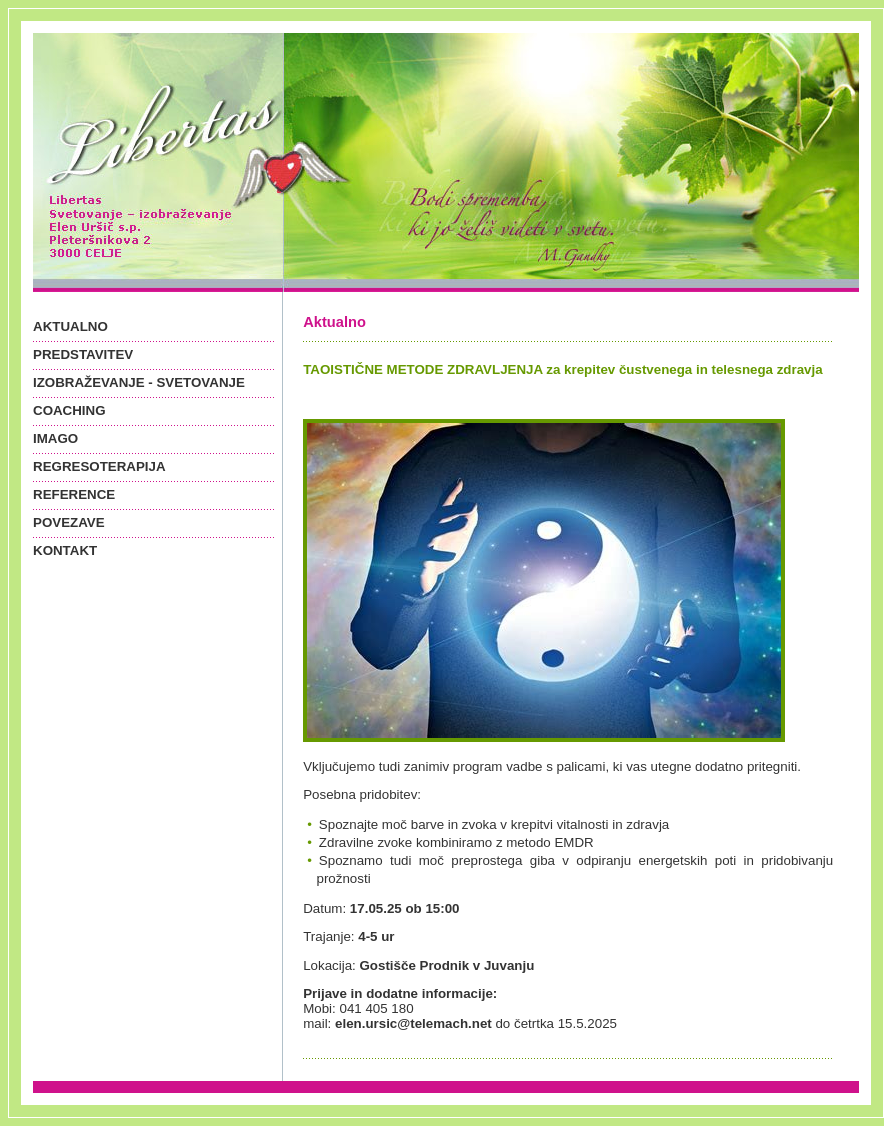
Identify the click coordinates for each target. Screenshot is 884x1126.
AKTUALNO (70, 326)
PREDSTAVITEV (83, 354)
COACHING (69, 410)
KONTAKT (65, 550)
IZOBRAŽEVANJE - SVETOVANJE (139, 382)
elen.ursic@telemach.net (413, 1023)
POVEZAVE (69, 522)
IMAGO (55, 438)
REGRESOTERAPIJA (99, 466)
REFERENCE (74, 494)
